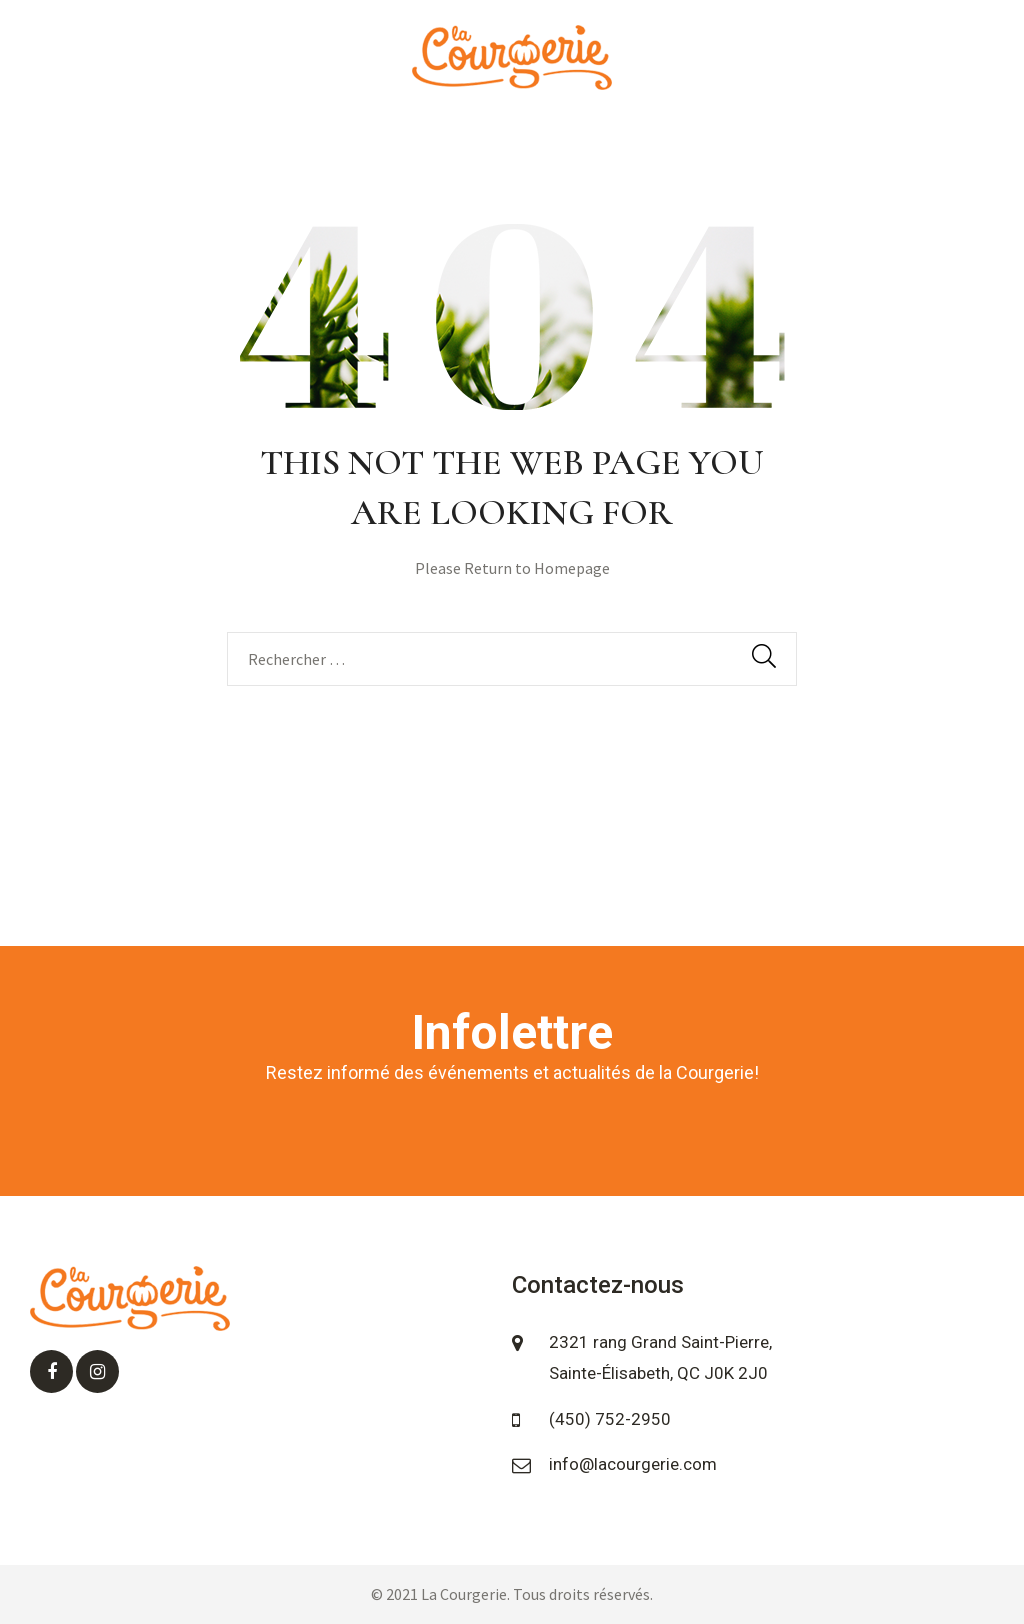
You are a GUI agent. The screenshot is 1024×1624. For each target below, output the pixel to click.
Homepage (572, 568)
